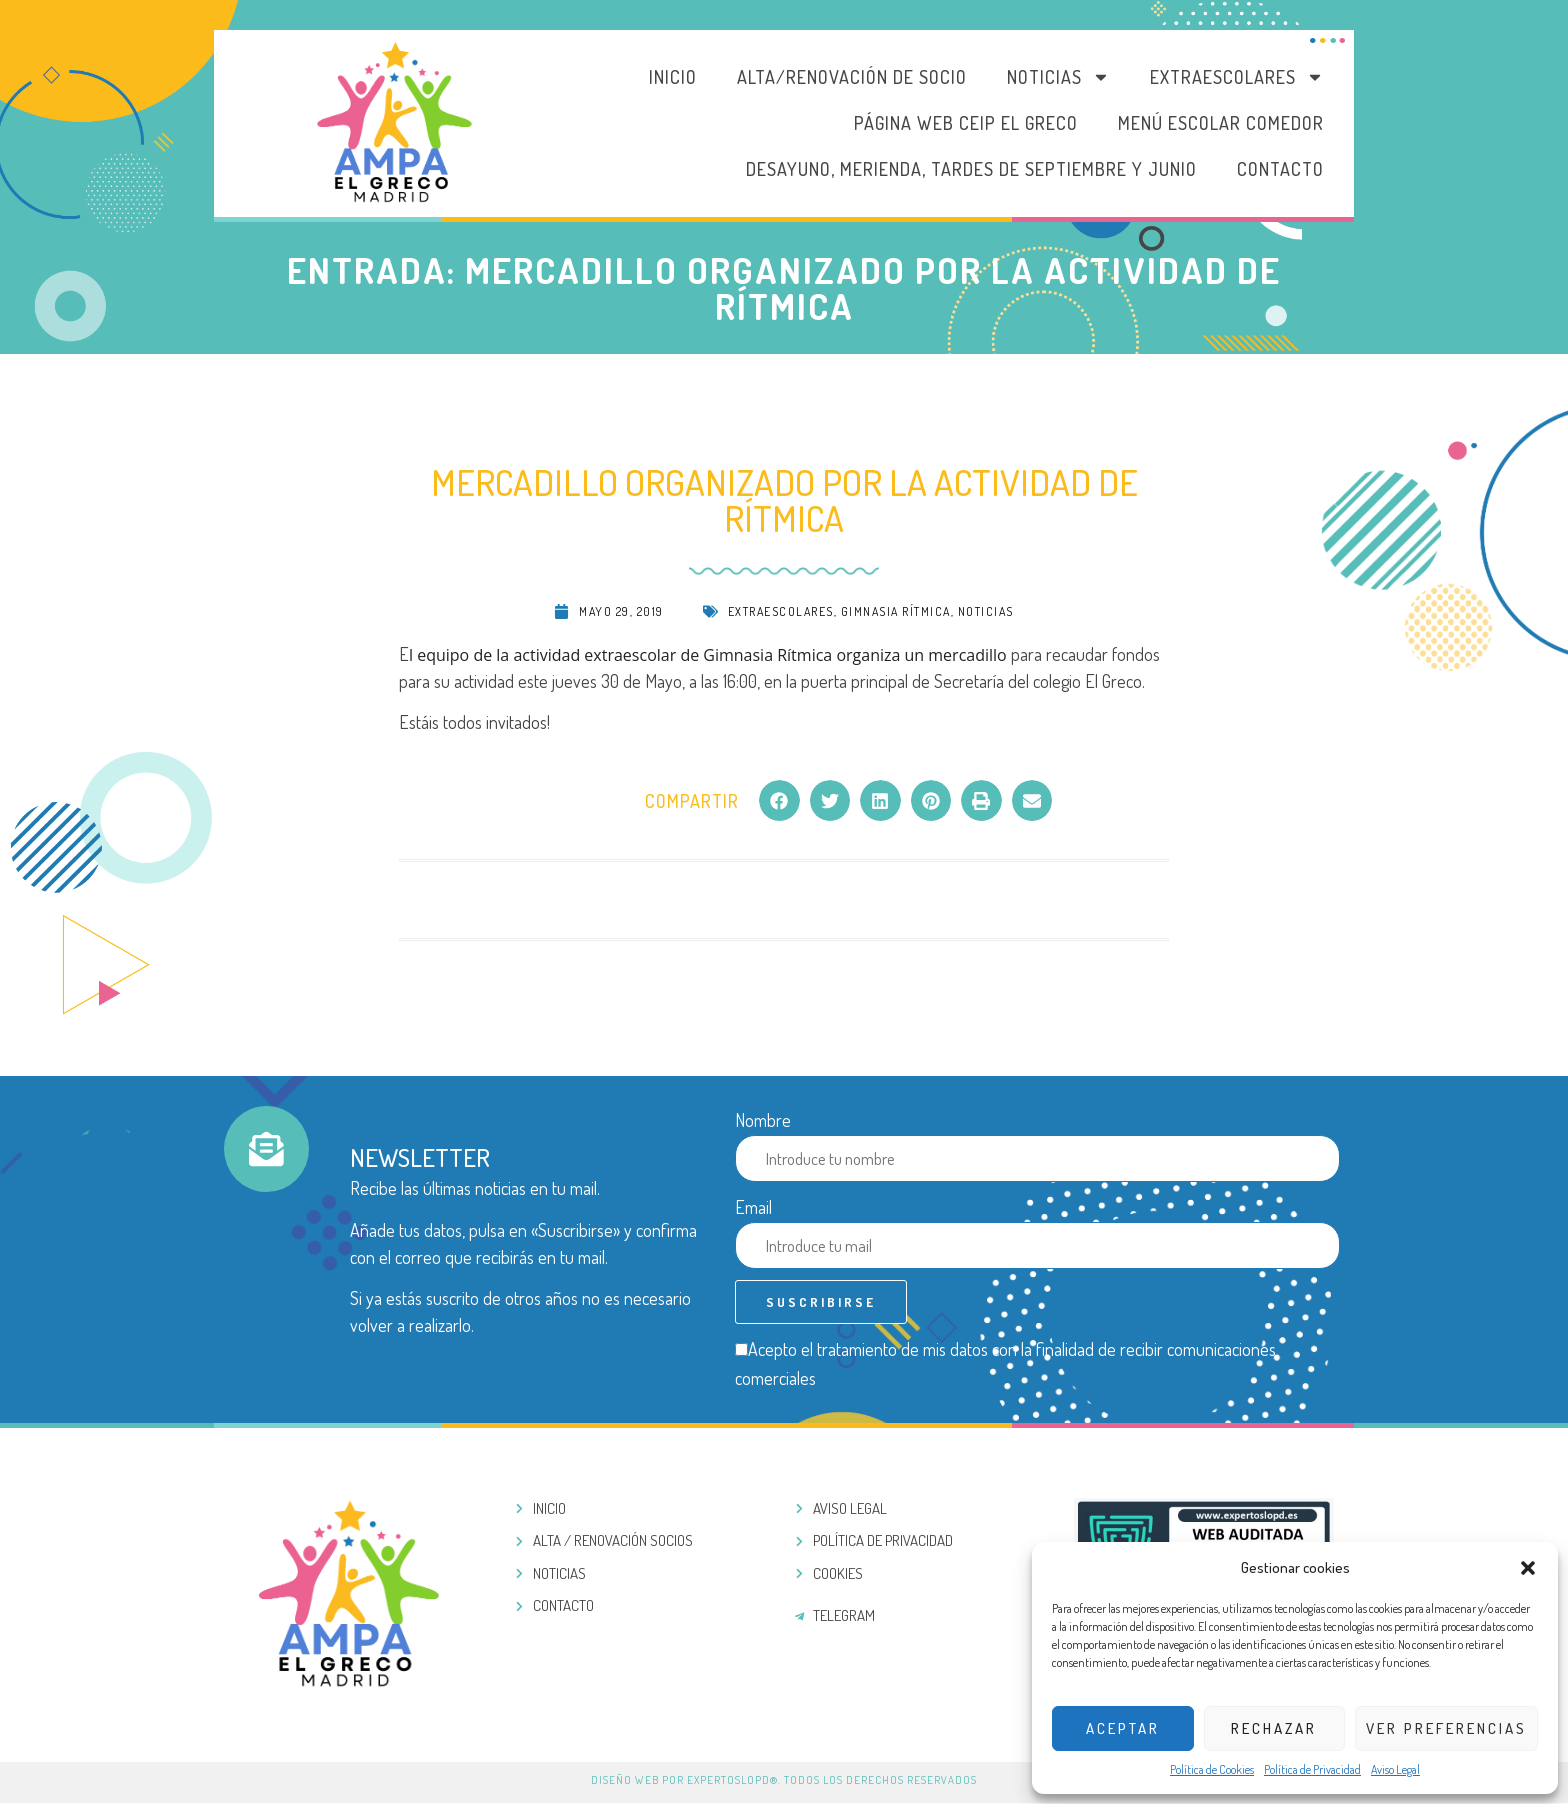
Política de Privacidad (1312, 1769)
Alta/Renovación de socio (852, 77)
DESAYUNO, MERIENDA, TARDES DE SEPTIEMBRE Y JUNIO (971, 169)
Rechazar (1274, 1728)
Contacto (1280, 169)
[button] (1528, 1568)
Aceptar (1123, 1728)
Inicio (673, 77)
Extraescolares (1237, 77)
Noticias (1058, 77)
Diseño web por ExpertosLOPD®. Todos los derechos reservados (784, 1781)
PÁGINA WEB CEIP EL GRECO (966, 123)
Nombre (763, 1120)
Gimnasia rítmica (896, 611)
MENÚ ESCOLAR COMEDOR (1221, 123)
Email (753, 1207)
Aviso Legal (1395, 1769)
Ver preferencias (1446, 1728)
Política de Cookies (1212, 1769)
